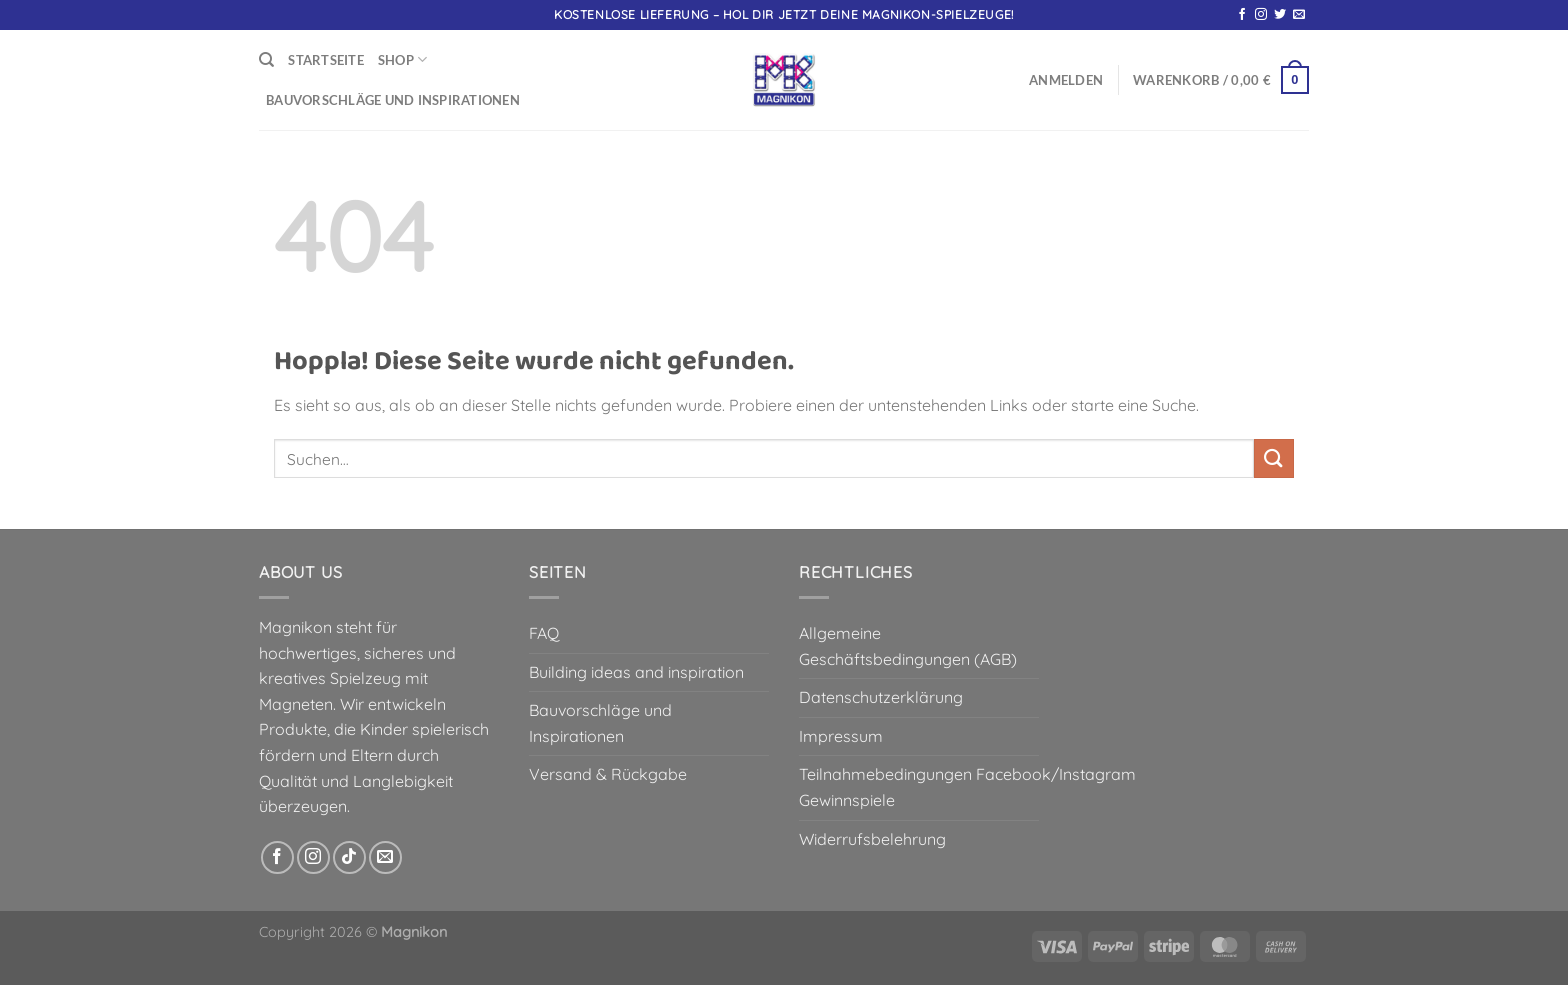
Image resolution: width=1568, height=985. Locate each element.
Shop (402, 59)
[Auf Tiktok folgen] (349, 857)
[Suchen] (266, 60)
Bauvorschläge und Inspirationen (393, 100)
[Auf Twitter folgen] (1280, 15)
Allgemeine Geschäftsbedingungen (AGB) (908, 646)
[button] (1066, 80)
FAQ (544, 633)
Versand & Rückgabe (608, 774)
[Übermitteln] (1274, 458)
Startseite (326, 60)
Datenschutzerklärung (881, 697)
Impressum (841, 736)
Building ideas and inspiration (636, 672)
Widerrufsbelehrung (872, 839)
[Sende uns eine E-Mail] (1299, 15)
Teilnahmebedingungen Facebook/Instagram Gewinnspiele (967, 787)
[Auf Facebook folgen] (1242, 15)
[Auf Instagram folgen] (1261, 15)
